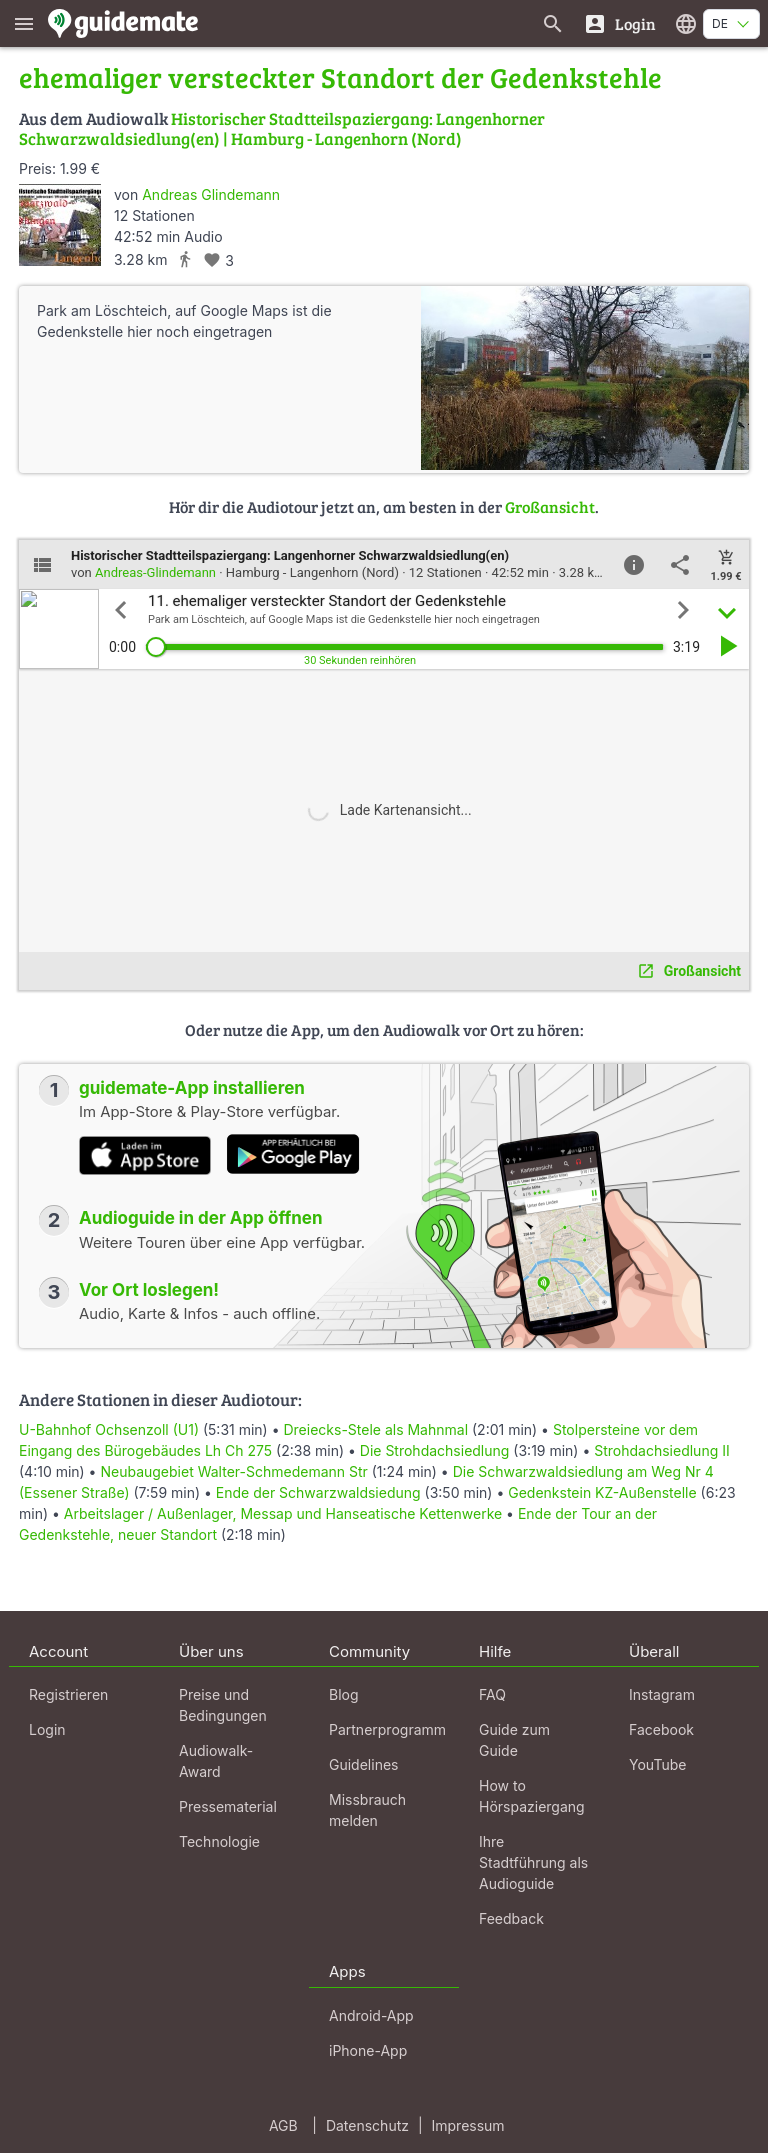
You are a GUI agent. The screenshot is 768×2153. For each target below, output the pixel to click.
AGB (283, 2125)
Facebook (661, 1729)
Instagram (662, 1694)
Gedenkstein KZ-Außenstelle (602, 1492)
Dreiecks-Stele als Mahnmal (375, 1429)
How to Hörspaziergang (532, 1796)
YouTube (657, 1764)
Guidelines (363, 1764)
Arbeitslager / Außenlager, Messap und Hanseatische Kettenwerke (283, 1513)
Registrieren (68, 1694)
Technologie (219, 1841)
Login (47, 1729)
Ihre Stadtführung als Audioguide (533, 1862)
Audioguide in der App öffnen (201, 1218)
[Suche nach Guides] (553, 23)
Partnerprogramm (387, 1729)
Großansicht (550, 506)
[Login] (619, 23)
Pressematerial (228, 1806)
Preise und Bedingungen (223, 1705)
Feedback (511, 1918)
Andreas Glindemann (211, 194)
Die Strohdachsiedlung (435, 1450)
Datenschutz (367, 2125)
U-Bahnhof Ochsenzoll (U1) (109, 1429)
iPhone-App (368, 2050)
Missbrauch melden (367, 1810)
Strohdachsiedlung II (661, 1450)
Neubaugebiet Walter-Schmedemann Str (233, 1471)
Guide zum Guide (514, 1740)
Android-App (371, 2015)
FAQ (492, 1694)
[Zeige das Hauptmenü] (24, 23)
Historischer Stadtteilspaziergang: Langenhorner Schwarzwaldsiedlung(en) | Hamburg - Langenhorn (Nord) (282, 128)
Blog (344, 1694)
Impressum (468, 2125)
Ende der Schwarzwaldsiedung (318, 1492)
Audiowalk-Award (216, 1761)
